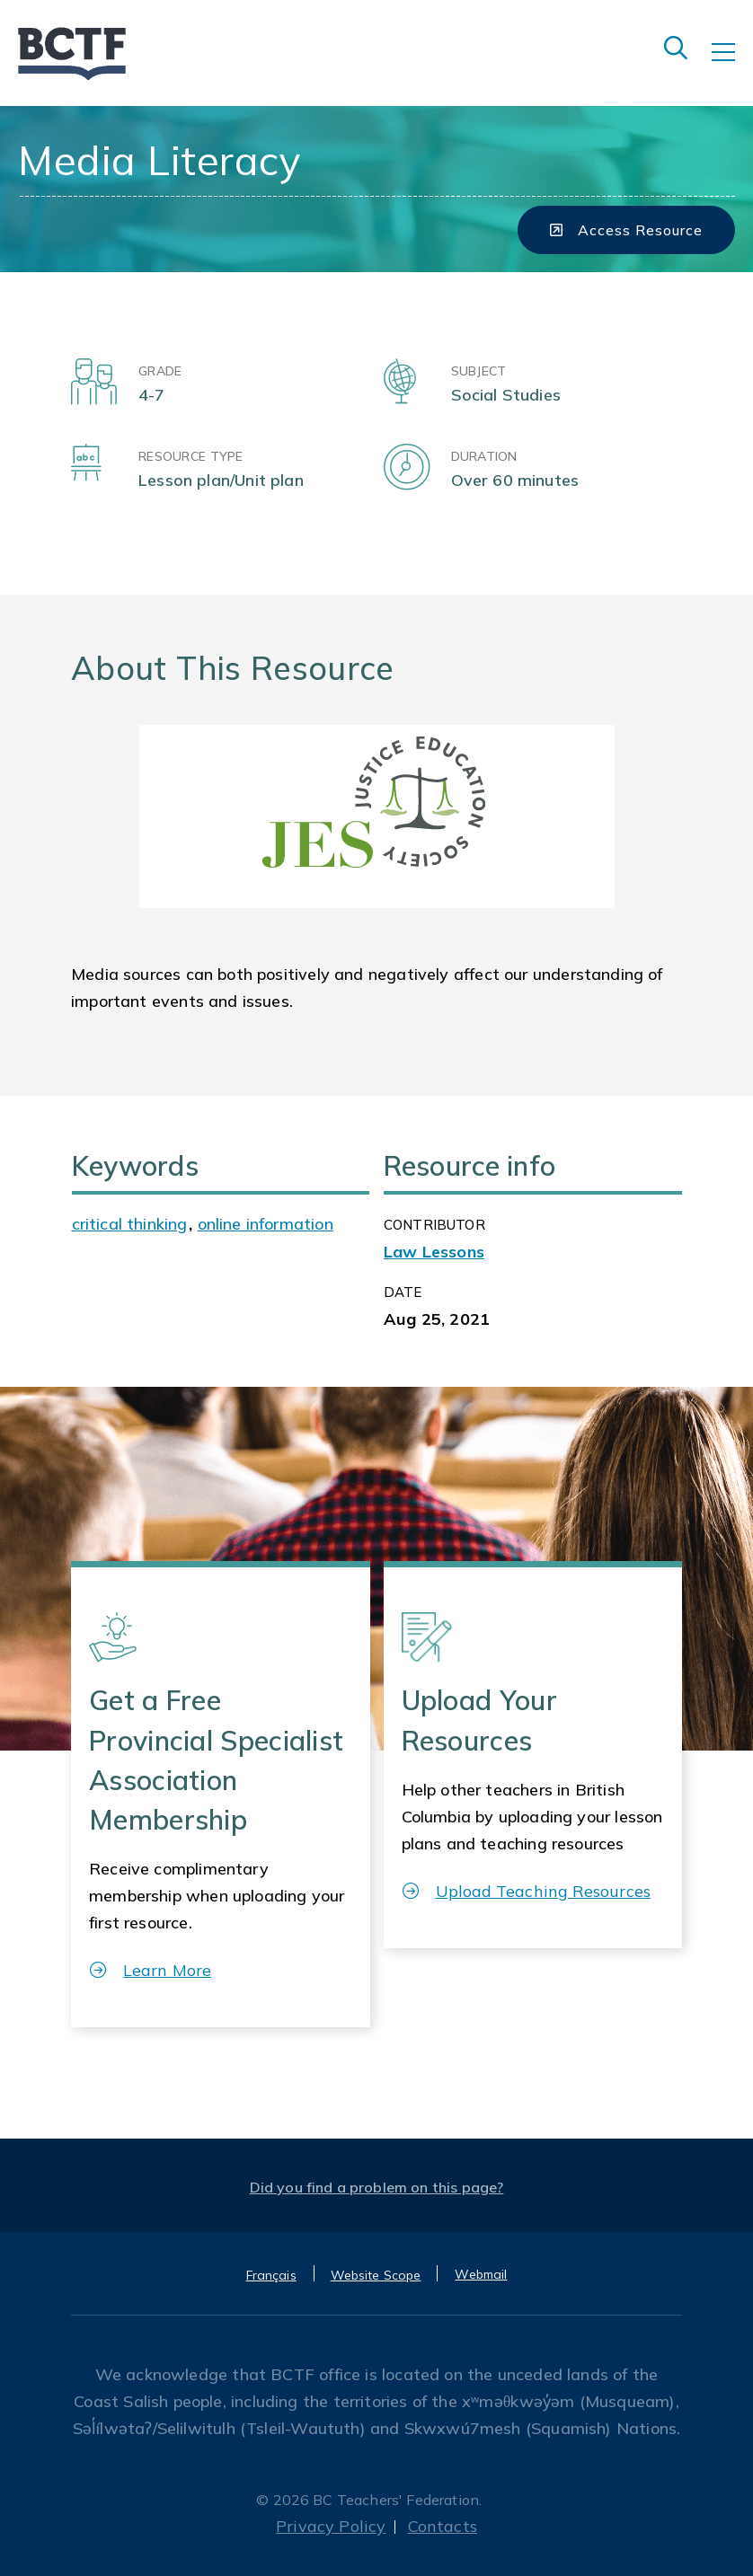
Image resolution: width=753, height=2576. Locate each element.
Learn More (150, 1970)
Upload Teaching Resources (527, 1891)
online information (265, 1223)
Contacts (442, 2526)
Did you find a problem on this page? (377, 2187)
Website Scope (376, 2275)
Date (403, 1292)
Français (271, 2275)
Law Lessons (434, 1251)
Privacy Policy (331, 2526)
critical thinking (130, 1223)
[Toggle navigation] (732, 64)
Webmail (481, 2274)
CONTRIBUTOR (434, 1224)
